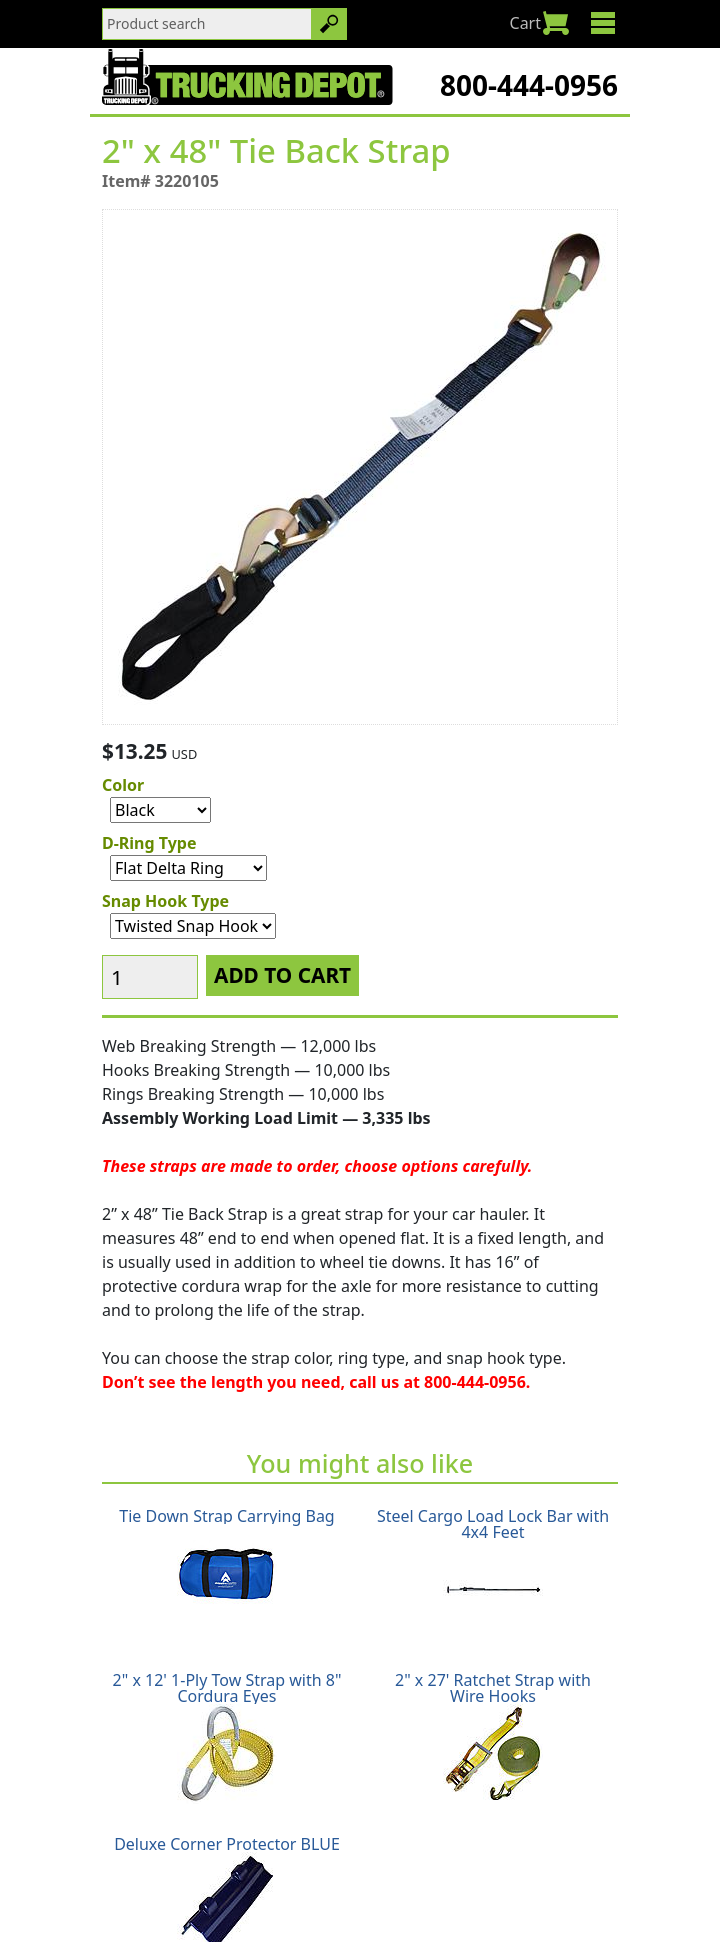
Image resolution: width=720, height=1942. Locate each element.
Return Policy (284, 1874)
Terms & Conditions (542, 1874)
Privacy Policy (401, 1874)
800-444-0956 (529, 85)
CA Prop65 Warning (407, 1898)
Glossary (284, 1898)
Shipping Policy (161, 1874)
